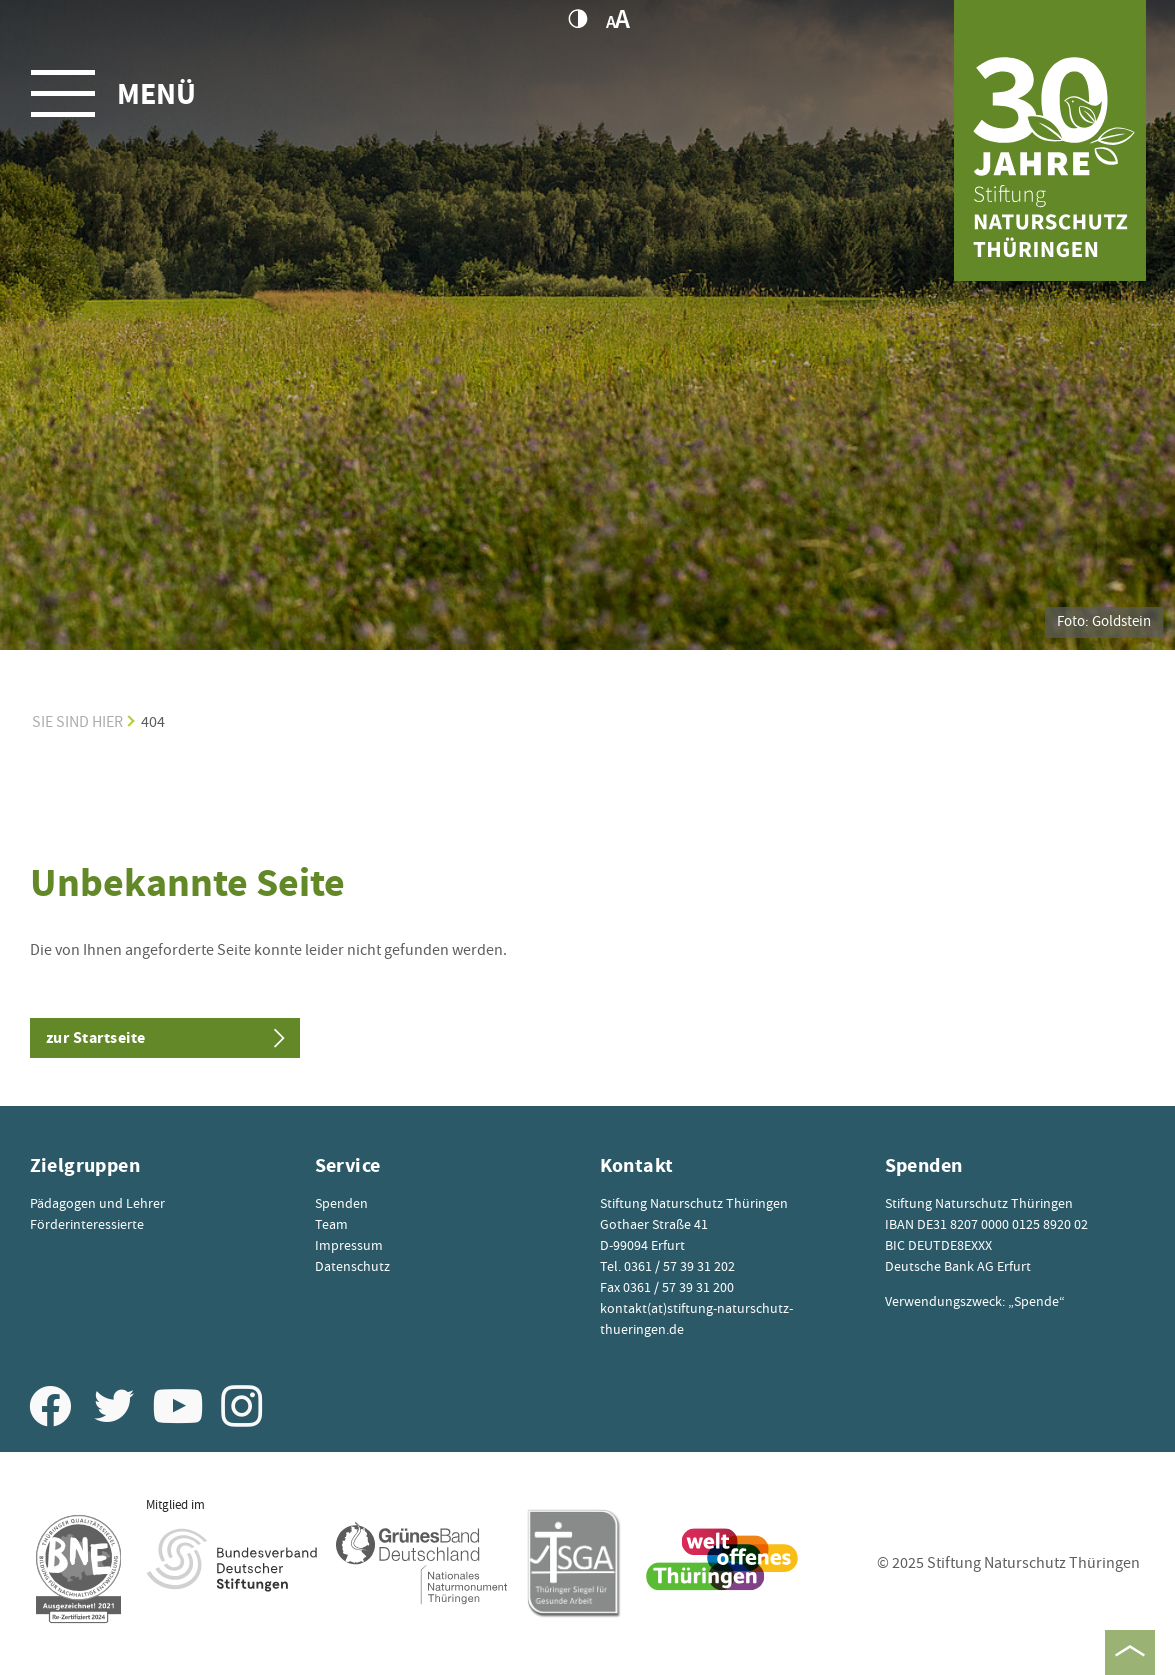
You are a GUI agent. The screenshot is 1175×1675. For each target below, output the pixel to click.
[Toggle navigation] (123, 93)
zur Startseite (96, 1037)
